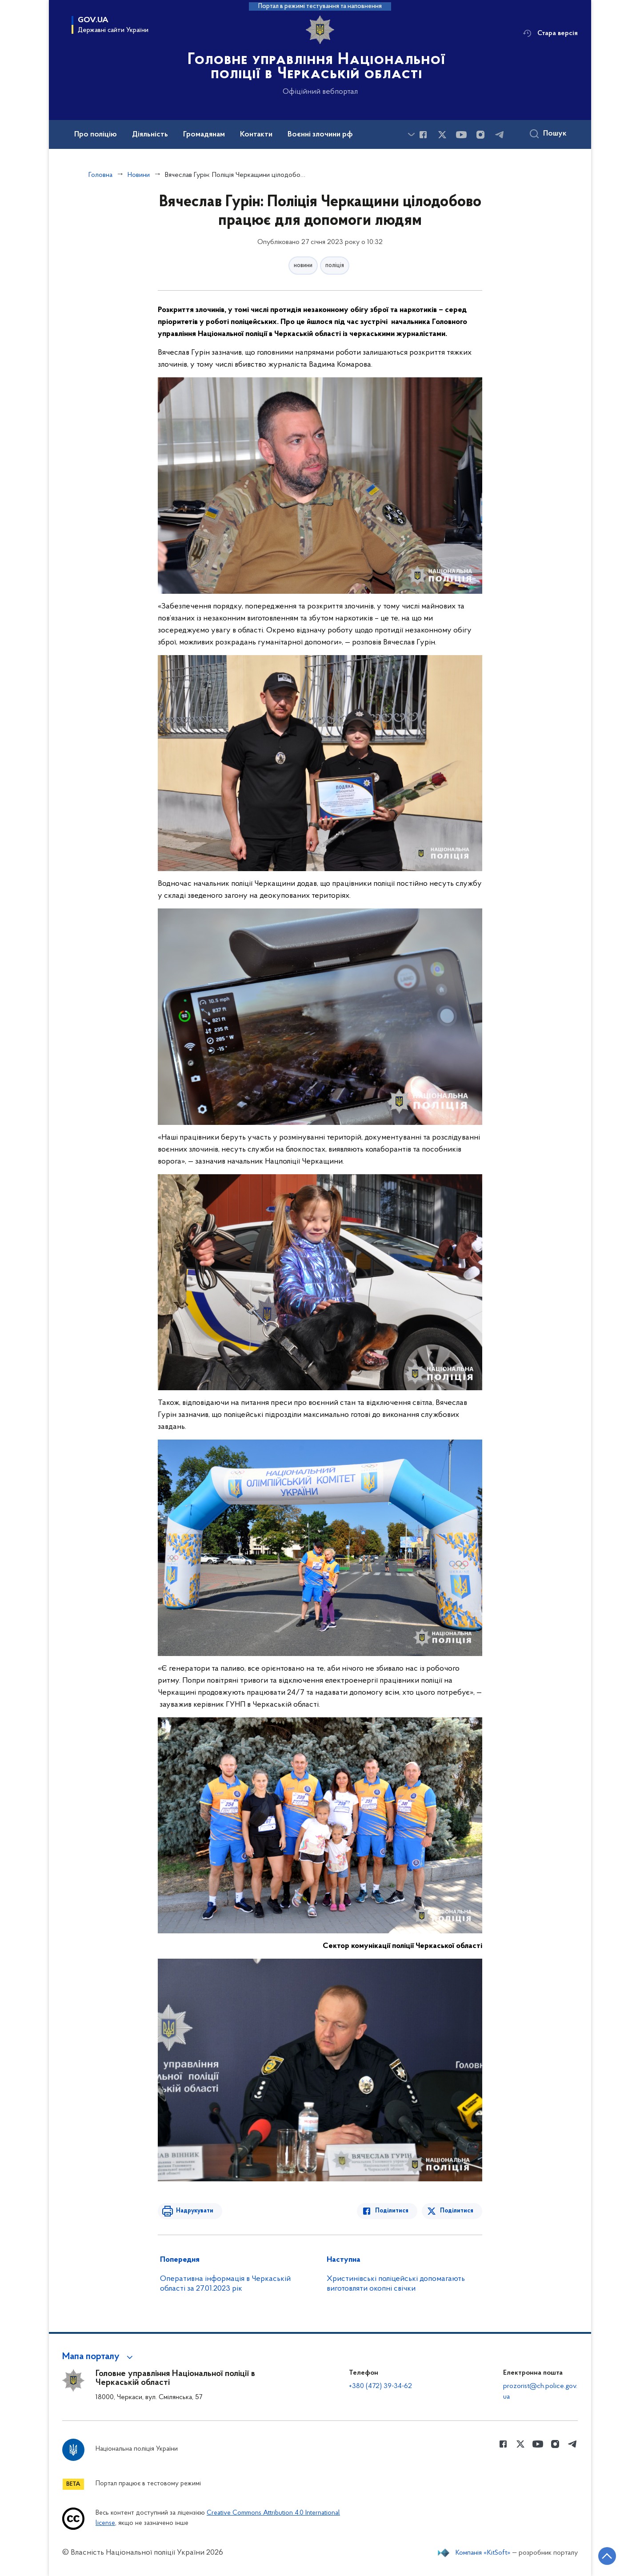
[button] (99, 2357)
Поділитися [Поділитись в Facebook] (392, 2211)
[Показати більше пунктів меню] (411, 134)
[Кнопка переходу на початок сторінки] (607, 2556)
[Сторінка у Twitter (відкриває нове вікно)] (442, 134)
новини (303, 265)
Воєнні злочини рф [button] (320, 135)
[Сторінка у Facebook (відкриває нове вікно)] (423, 134)
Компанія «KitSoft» (483, 2552)
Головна (100, 175)
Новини (139, 175)
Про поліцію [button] (95, 135)
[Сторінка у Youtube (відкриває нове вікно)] (461, 134)
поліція (334, 265)
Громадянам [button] (204, 135)
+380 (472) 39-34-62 (380, 2386)
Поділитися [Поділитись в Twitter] (456, 2211)
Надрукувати (194, 2211)
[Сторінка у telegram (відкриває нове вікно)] (499, 134)
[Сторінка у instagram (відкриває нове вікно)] (480, 134)
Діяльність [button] (150, 135)
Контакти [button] (256, 135)
